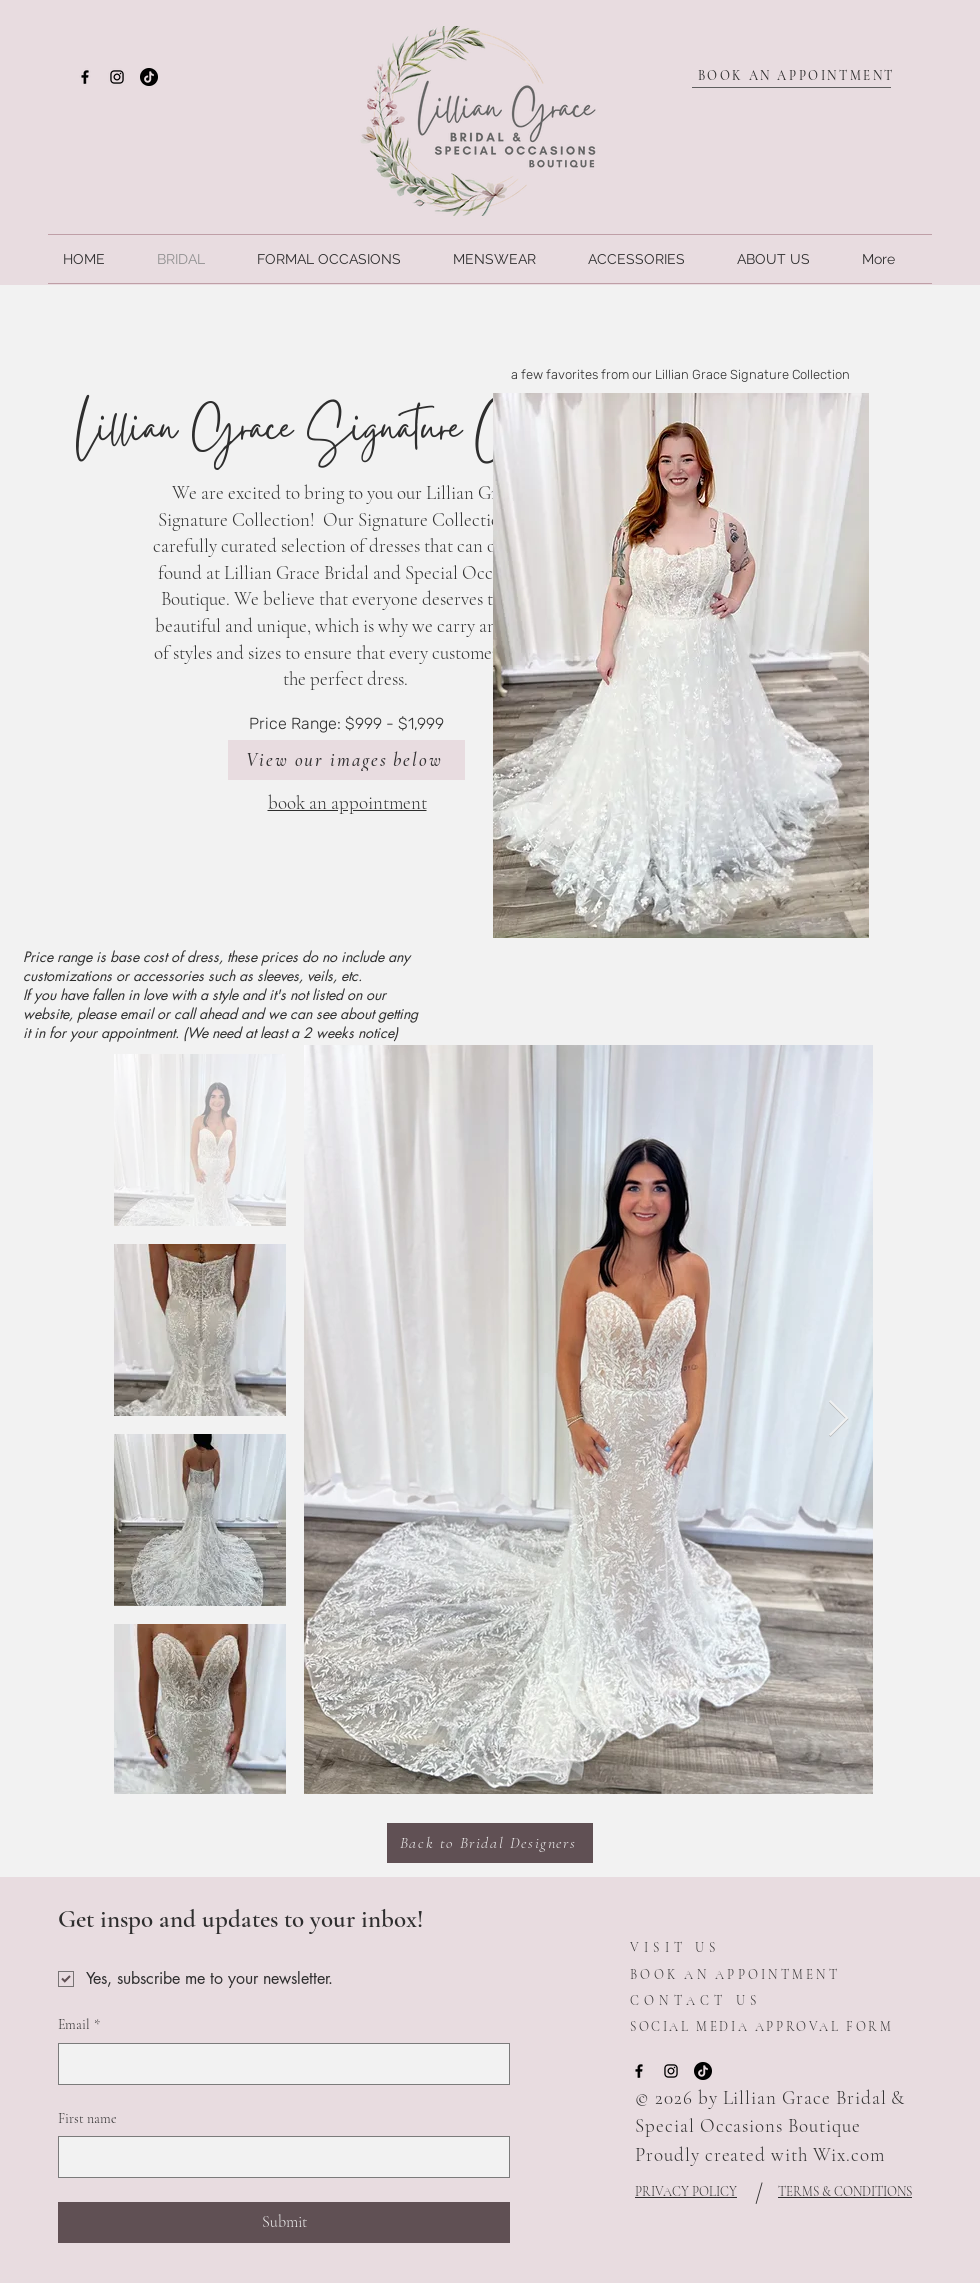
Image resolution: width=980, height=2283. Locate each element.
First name (87, 2118)
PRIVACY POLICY (686, 2192)
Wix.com (849, 2154)
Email (79, 2025)
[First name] (278, 2157)
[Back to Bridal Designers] (490, 1843)
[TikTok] (149, 77)
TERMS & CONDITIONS (845, 2192)
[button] (681, 665)
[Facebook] (85, 77)
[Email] (278, 2064)
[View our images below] (346, 760)
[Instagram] (117, 77)
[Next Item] (838, 1419)
